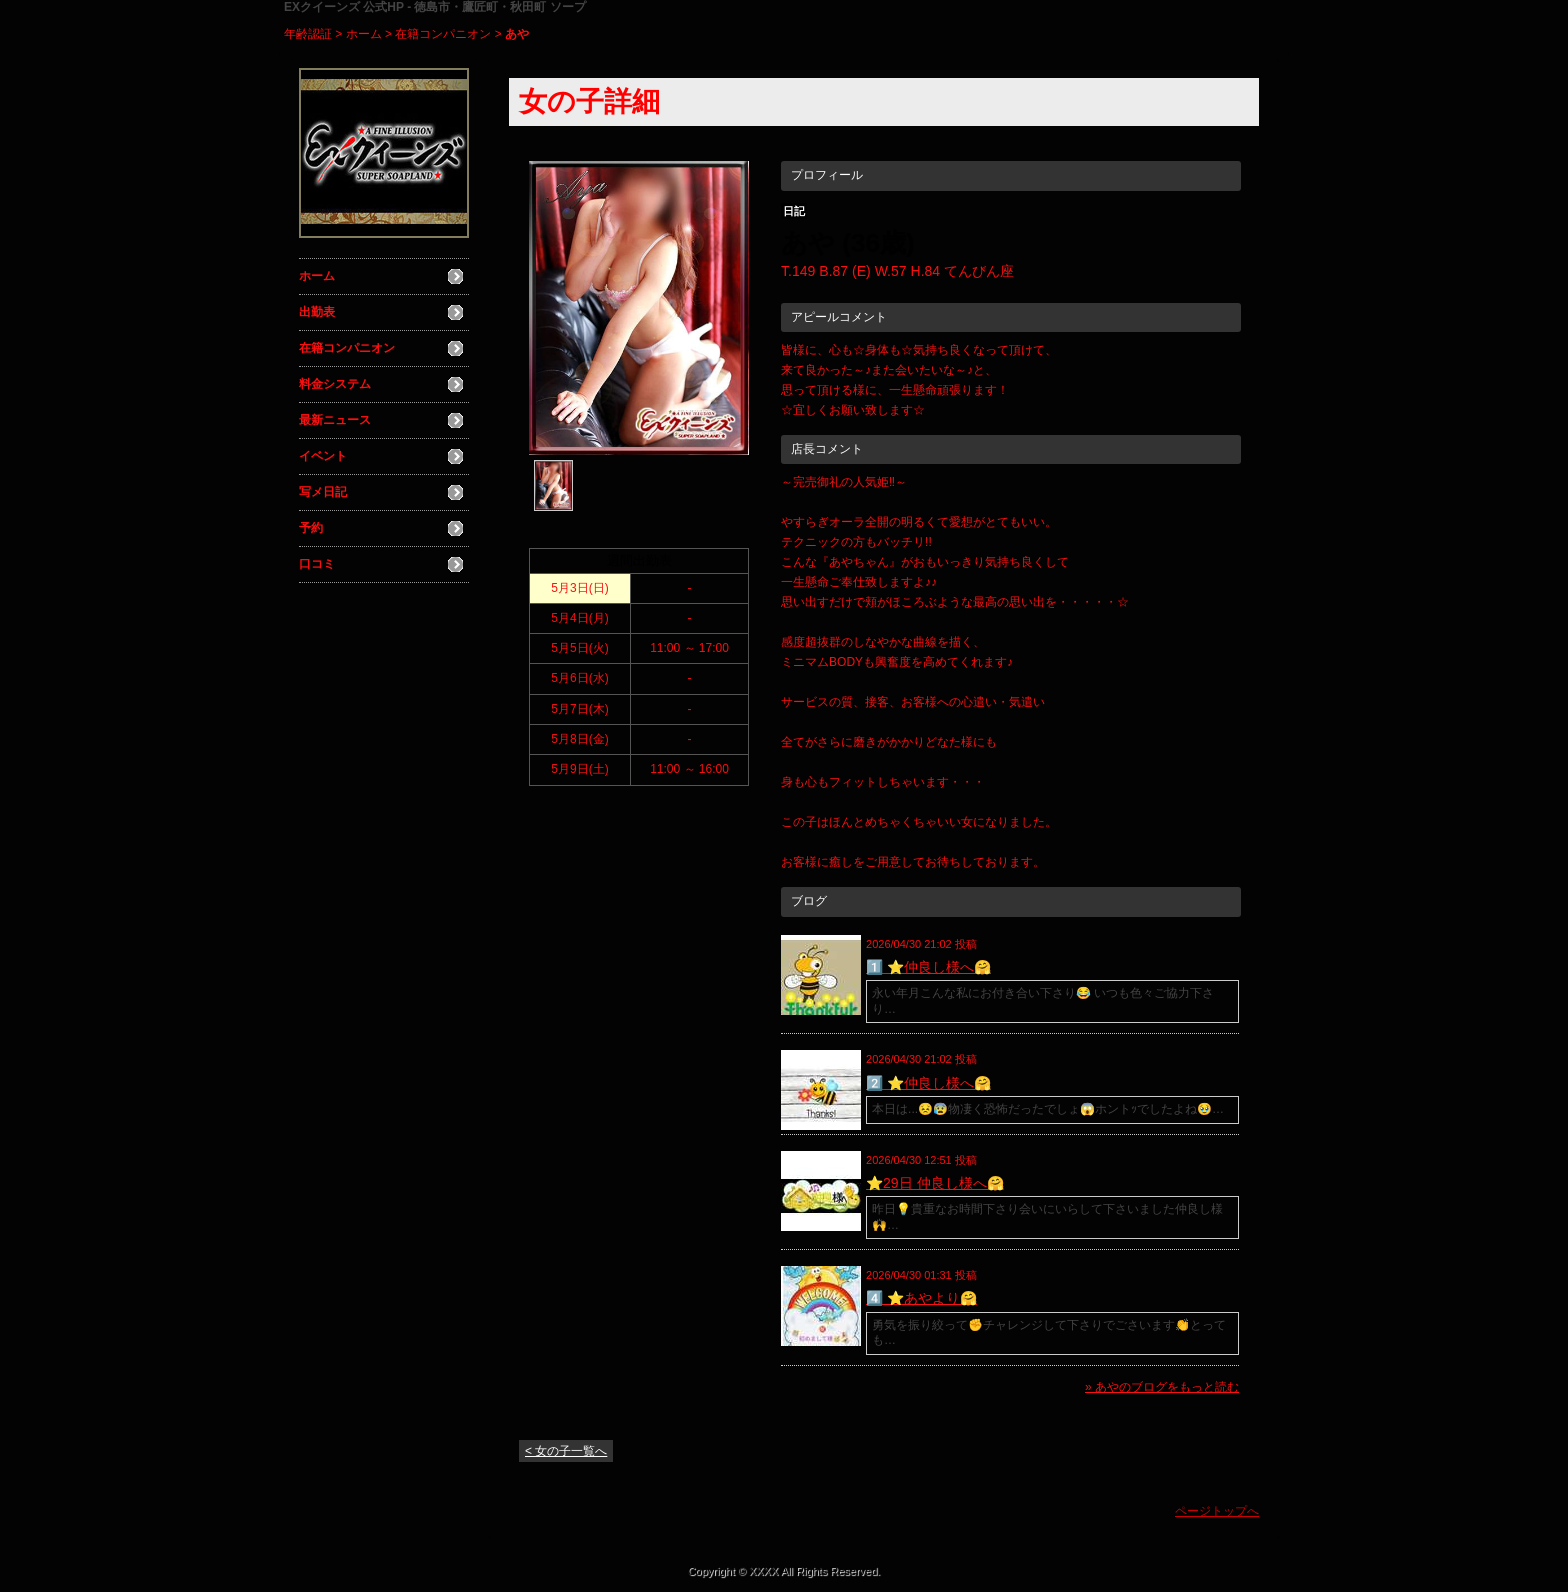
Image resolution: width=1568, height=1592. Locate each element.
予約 (311, 528)
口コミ (317, 564)
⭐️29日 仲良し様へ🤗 (934, 1183)
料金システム (335, 384)
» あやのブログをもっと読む (1162, 1387)
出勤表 (317, 312)
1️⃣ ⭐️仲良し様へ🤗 (928, 967)
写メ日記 (323, 492)
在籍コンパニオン (443, 34)
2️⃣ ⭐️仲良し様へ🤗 (928, 1083)
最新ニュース (335, 420)
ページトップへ (1217, 1511)
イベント (323, 456)
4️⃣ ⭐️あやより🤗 (921, 1298)
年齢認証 (308, 34)
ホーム (364, 34)
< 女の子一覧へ (566, 1451)
